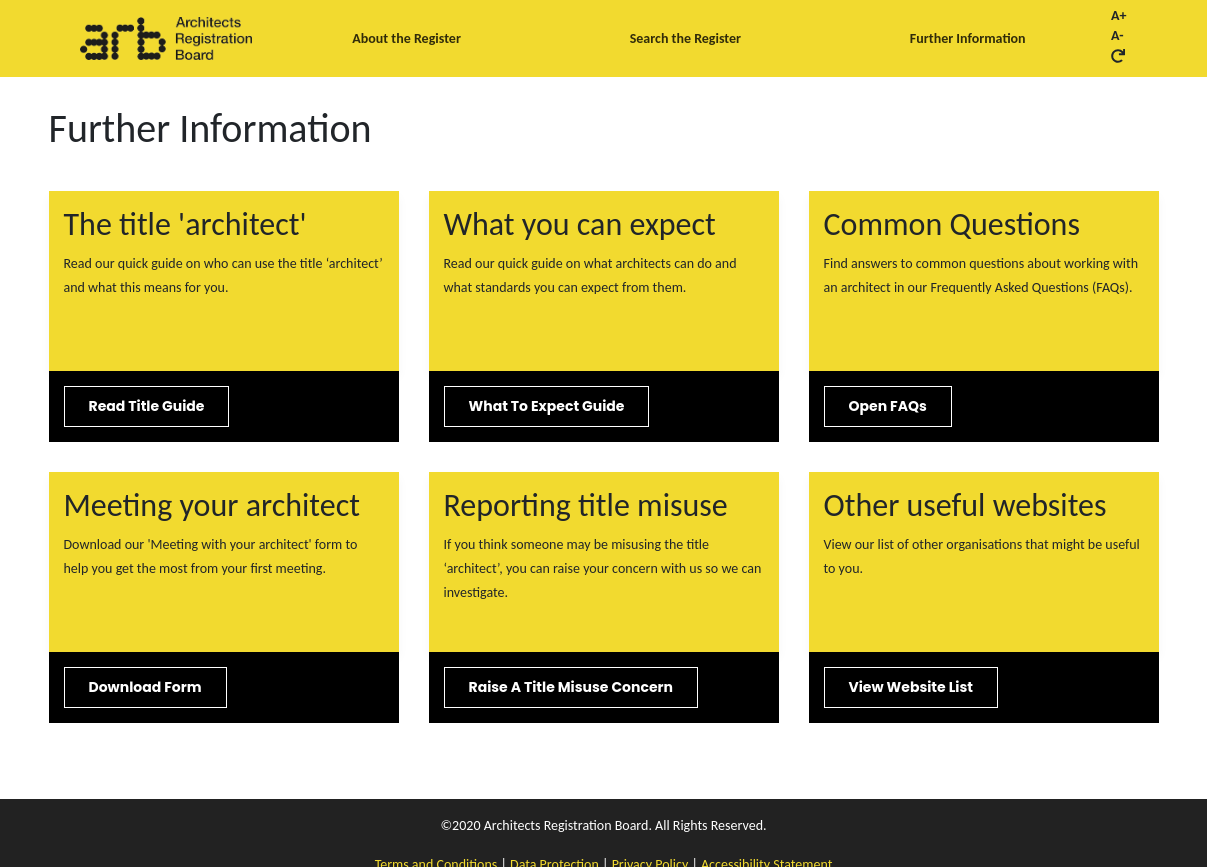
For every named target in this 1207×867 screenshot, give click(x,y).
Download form (145, 687)
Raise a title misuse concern (571, 687)
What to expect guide (547, 406)
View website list (911, 687)
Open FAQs (888, 406)
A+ (1118, 16)
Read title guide (147, 406)
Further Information (968, 38)
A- (1117, 36)
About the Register (406, 38)
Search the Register (685, 38)
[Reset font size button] (1118, 56)
